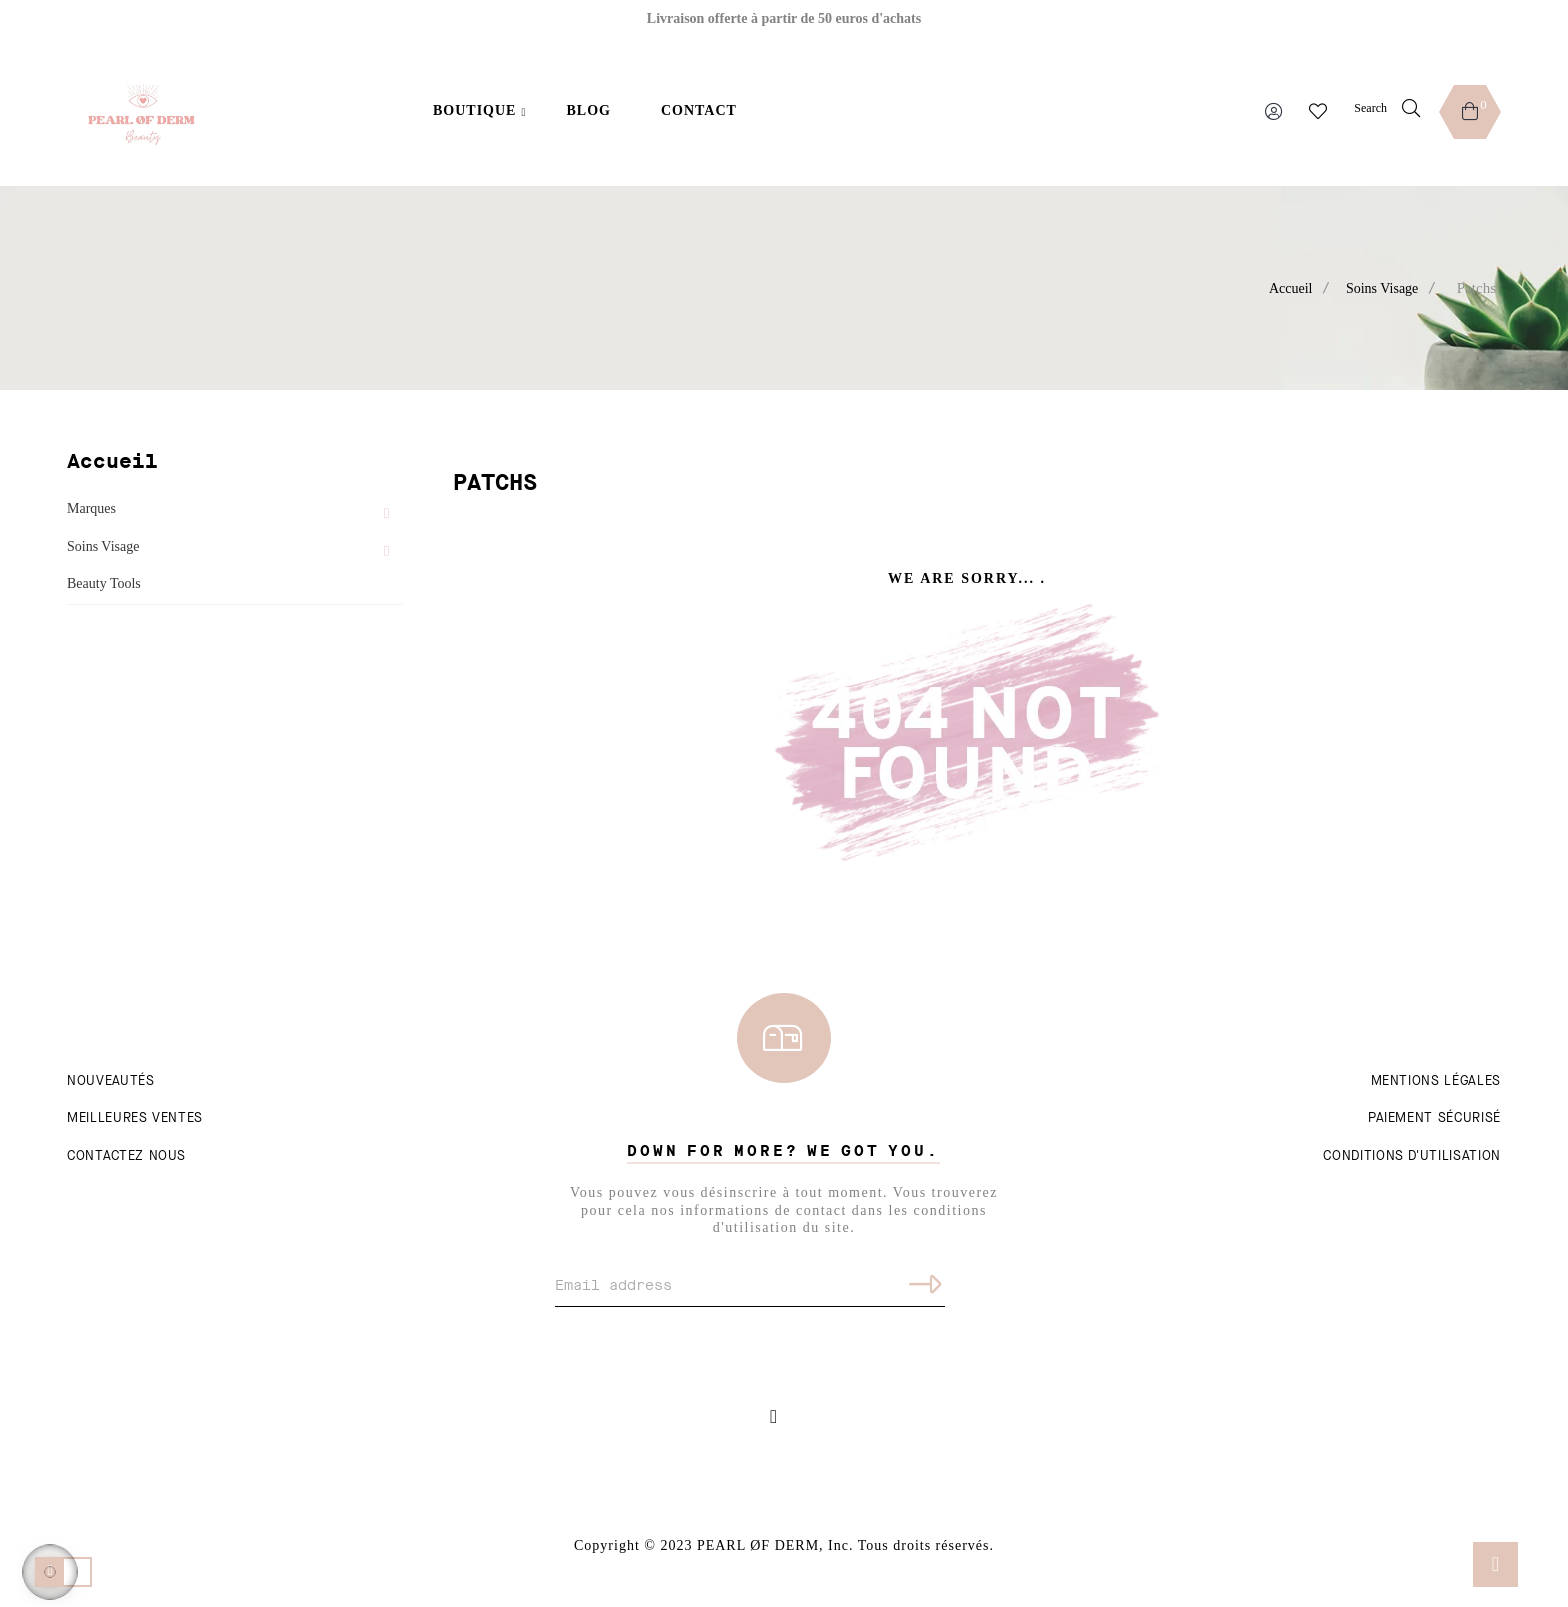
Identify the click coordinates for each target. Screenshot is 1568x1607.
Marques (91, 508)
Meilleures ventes (135, 1118)
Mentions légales (1436, 1081)
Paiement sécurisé (1434, 1118)
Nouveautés (111, 1081)
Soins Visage (103, 546)
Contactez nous (126, 1156)
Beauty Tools (104, 583)
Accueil (112, 461)
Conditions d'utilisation (1412, 1156)
